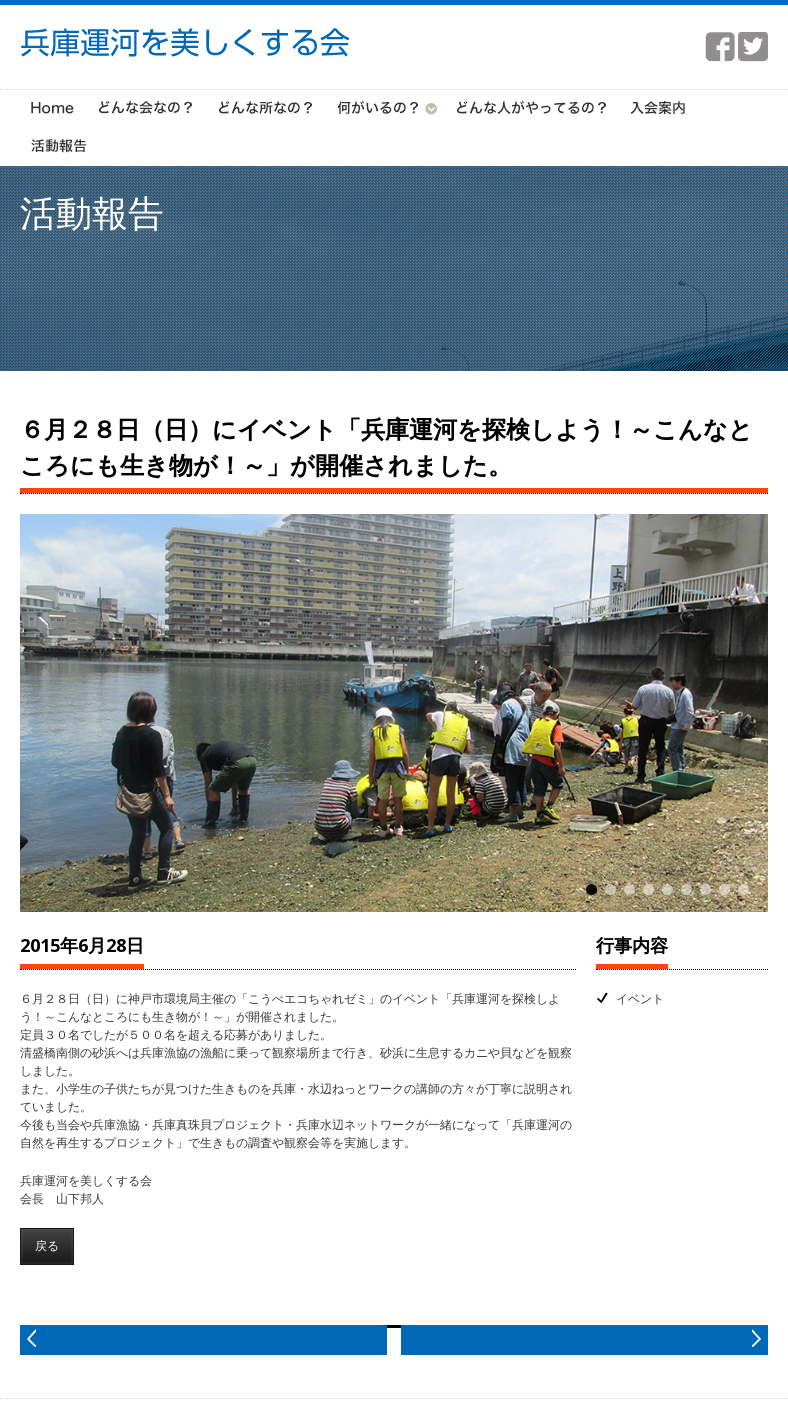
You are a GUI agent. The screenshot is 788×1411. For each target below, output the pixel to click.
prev (203, 1340)
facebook (720, 47)
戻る (47, 1245)
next (584, 1340)
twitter (753, 47)
